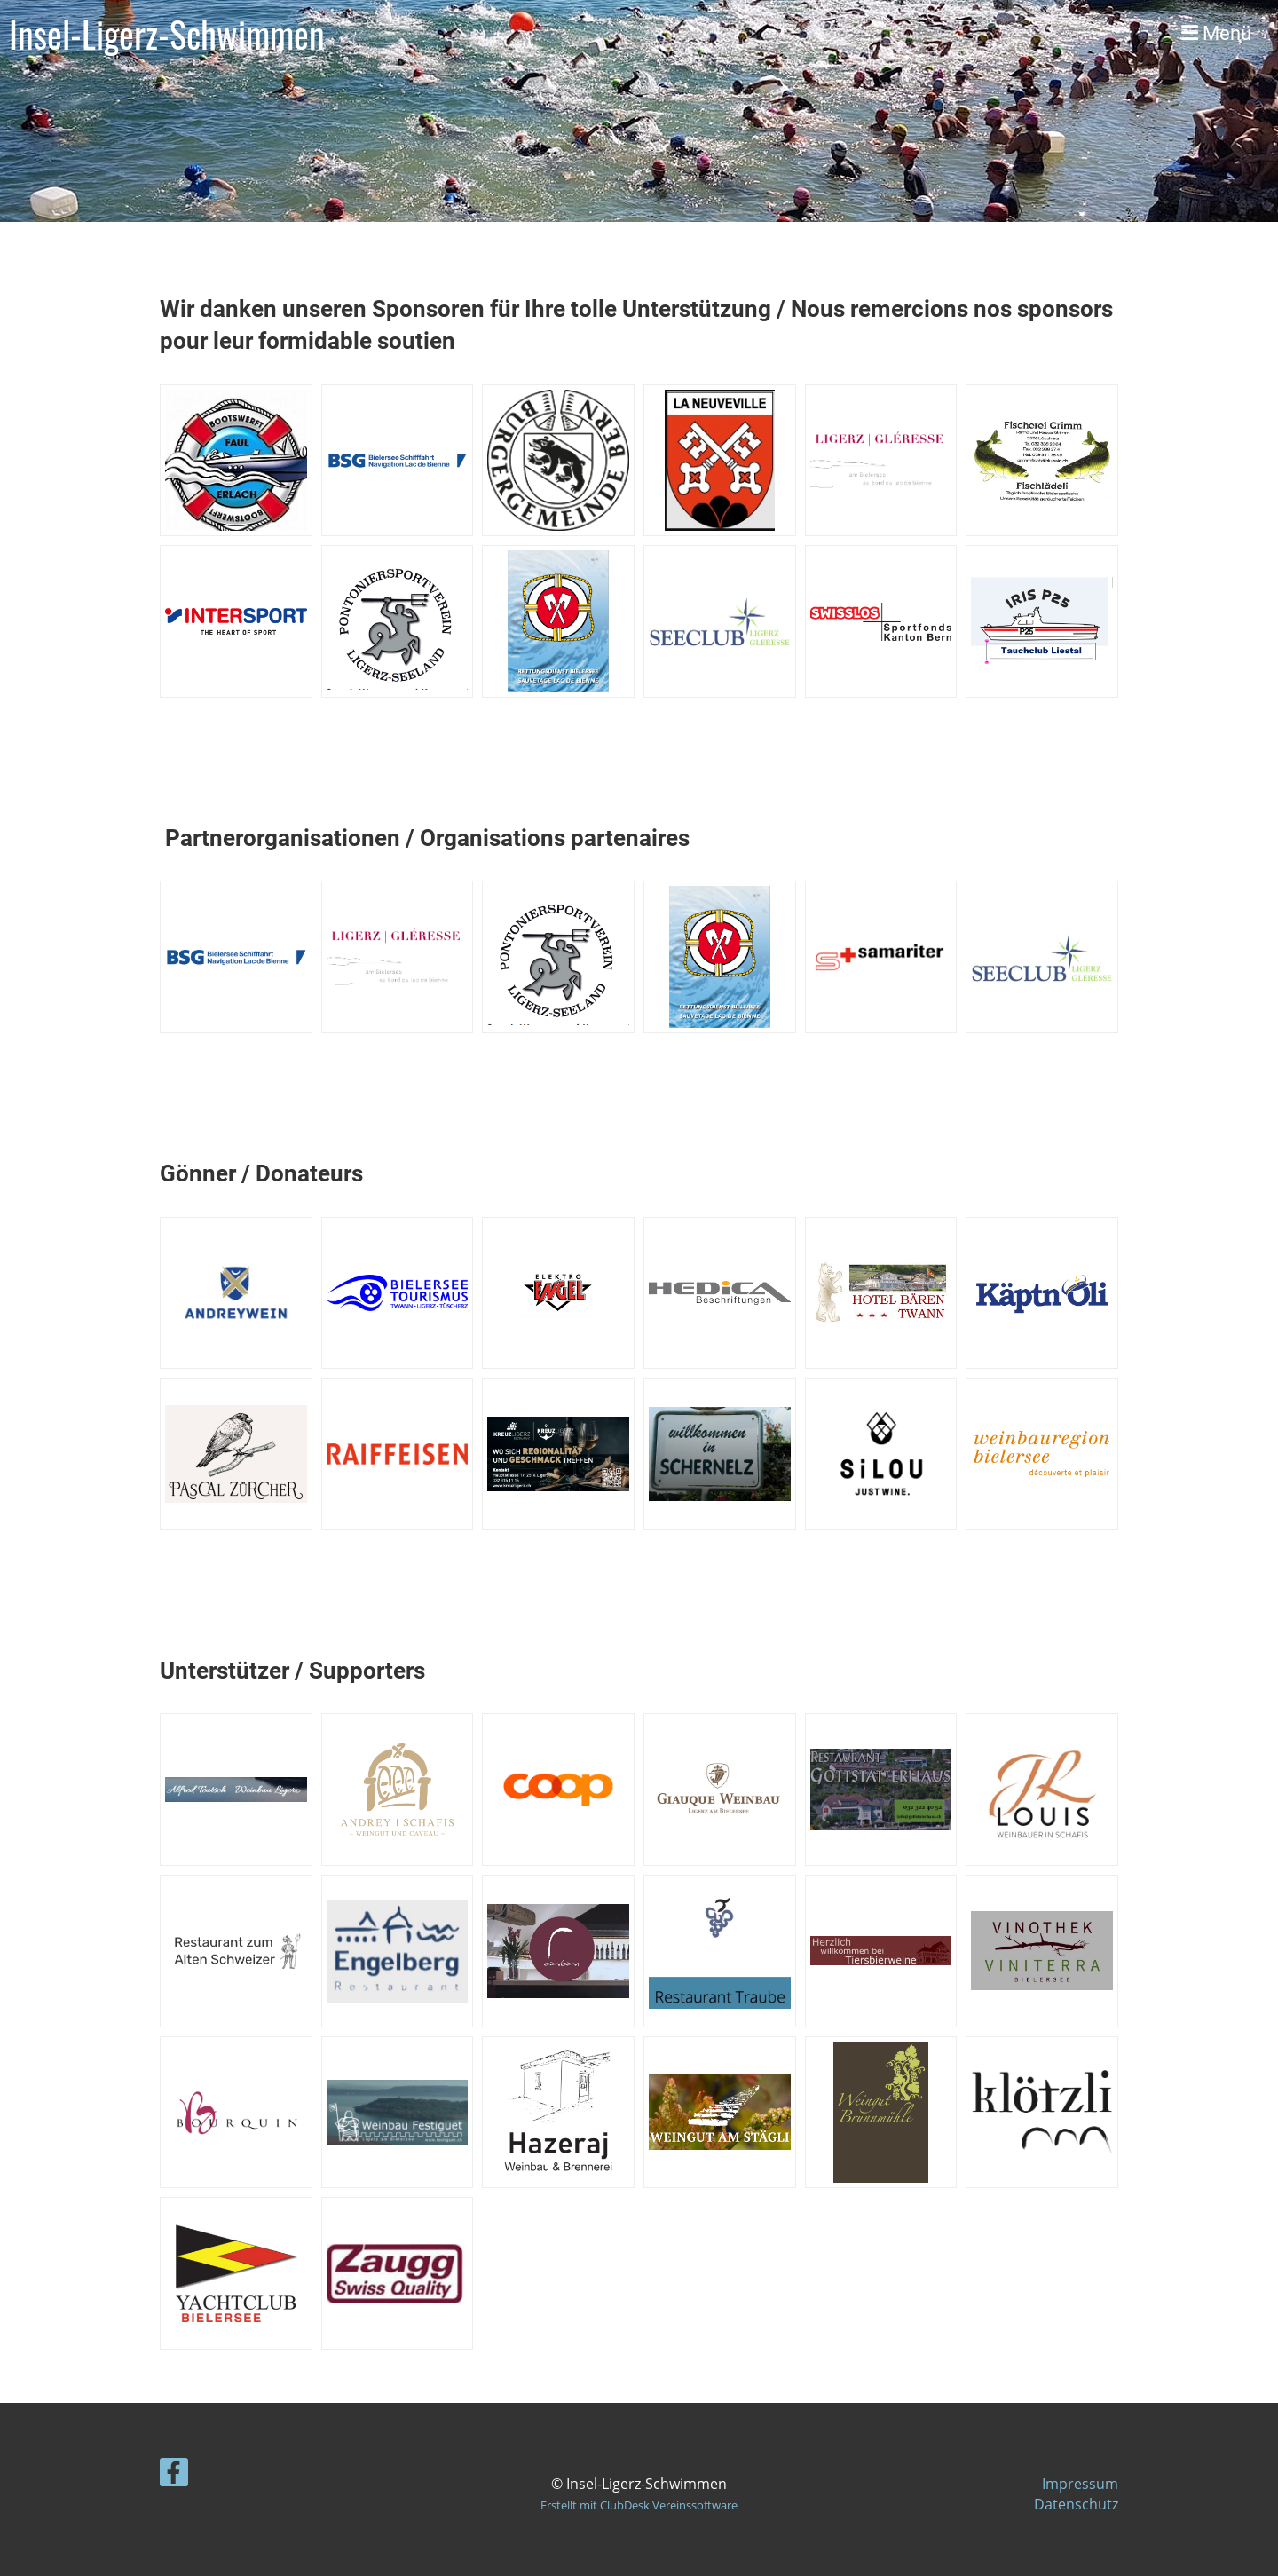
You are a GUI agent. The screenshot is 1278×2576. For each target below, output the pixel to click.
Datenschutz (1076, 2504)
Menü (1216, 33)
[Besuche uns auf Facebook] (174, 2475)
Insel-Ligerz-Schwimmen (167, 34)
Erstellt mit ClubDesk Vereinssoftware (639, 2505)
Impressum (1080, 2483)
